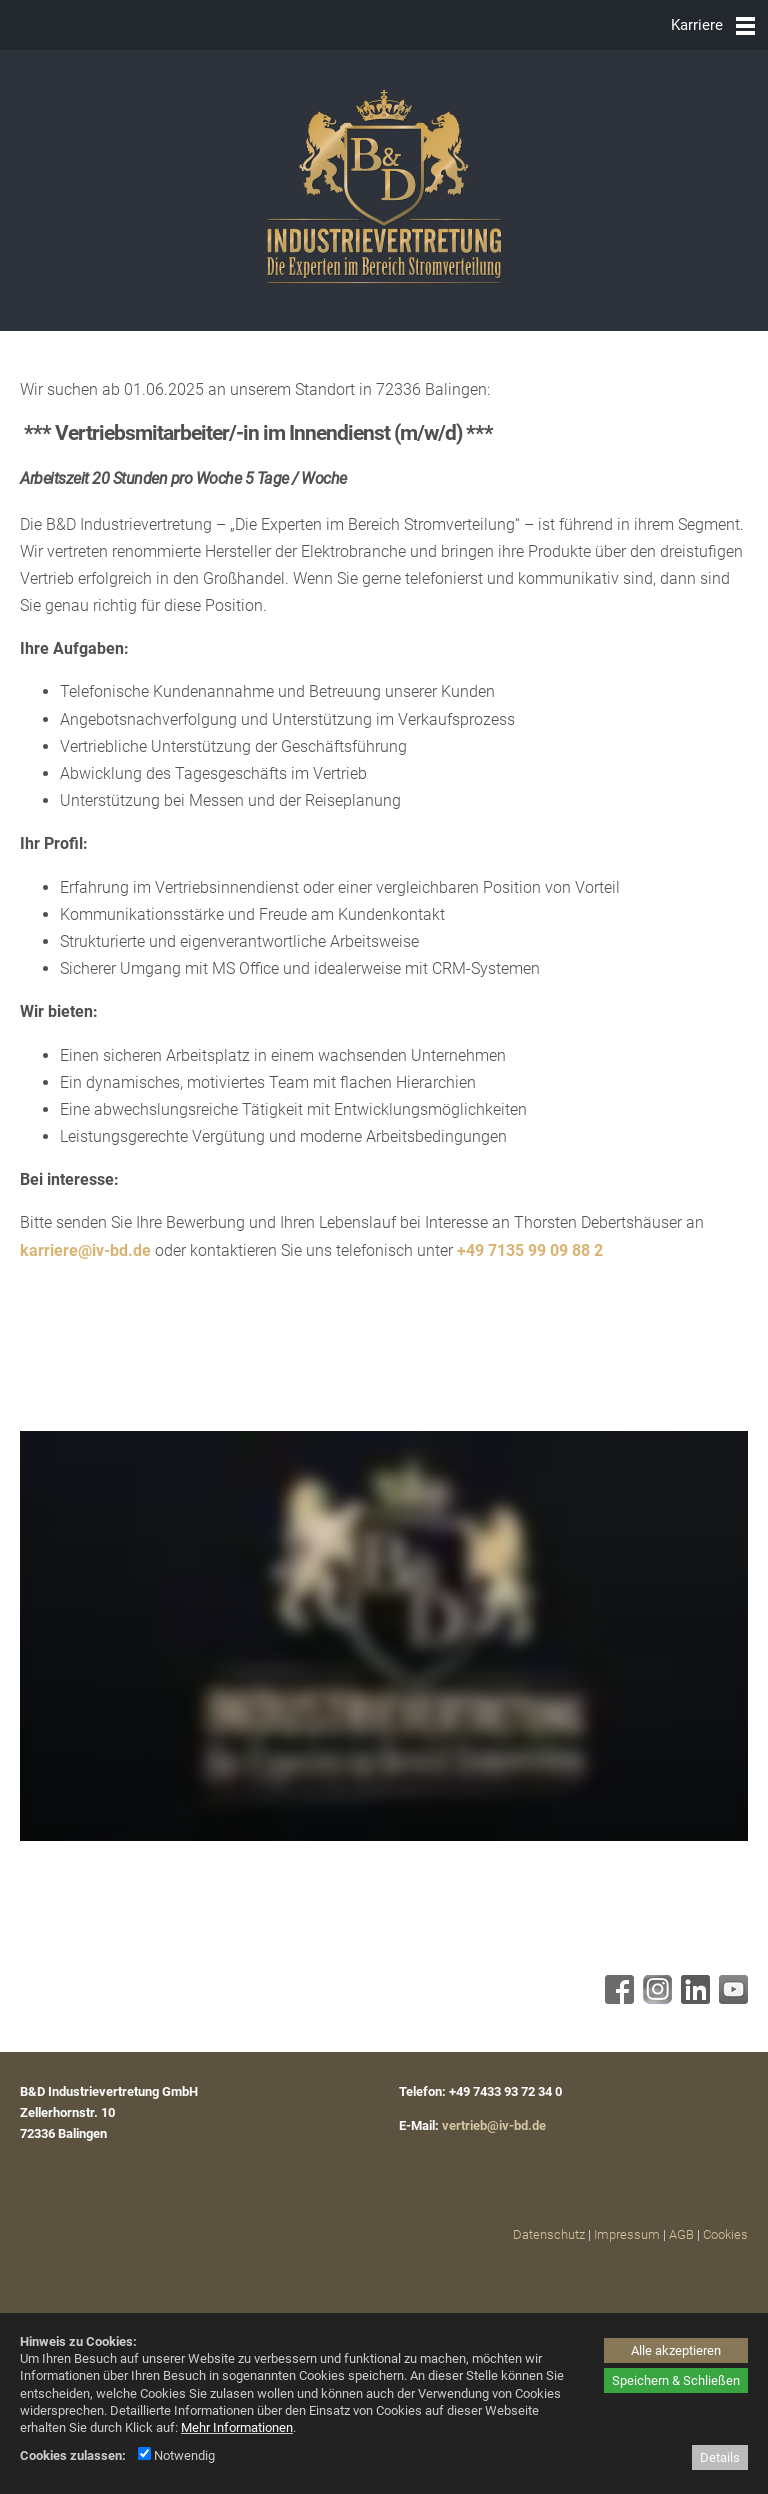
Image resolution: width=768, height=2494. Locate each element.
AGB (681, 2234)
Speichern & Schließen (676, 2380)
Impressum (627, 2234)
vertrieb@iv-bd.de (494, 2125)
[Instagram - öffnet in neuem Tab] (655, 1998)
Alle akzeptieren (676, 2350)
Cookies (725, 2234)
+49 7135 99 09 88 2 (530, 1250)
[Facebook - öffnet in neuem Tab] (617, 1998)
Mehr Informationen (237, 2427)
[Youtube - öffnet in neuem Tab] (731, 1998)
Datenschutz (549, 2234)
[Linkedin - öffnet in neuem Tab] (693, 1998)
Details (720, 2457)
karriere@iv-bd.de (85, 1250)
